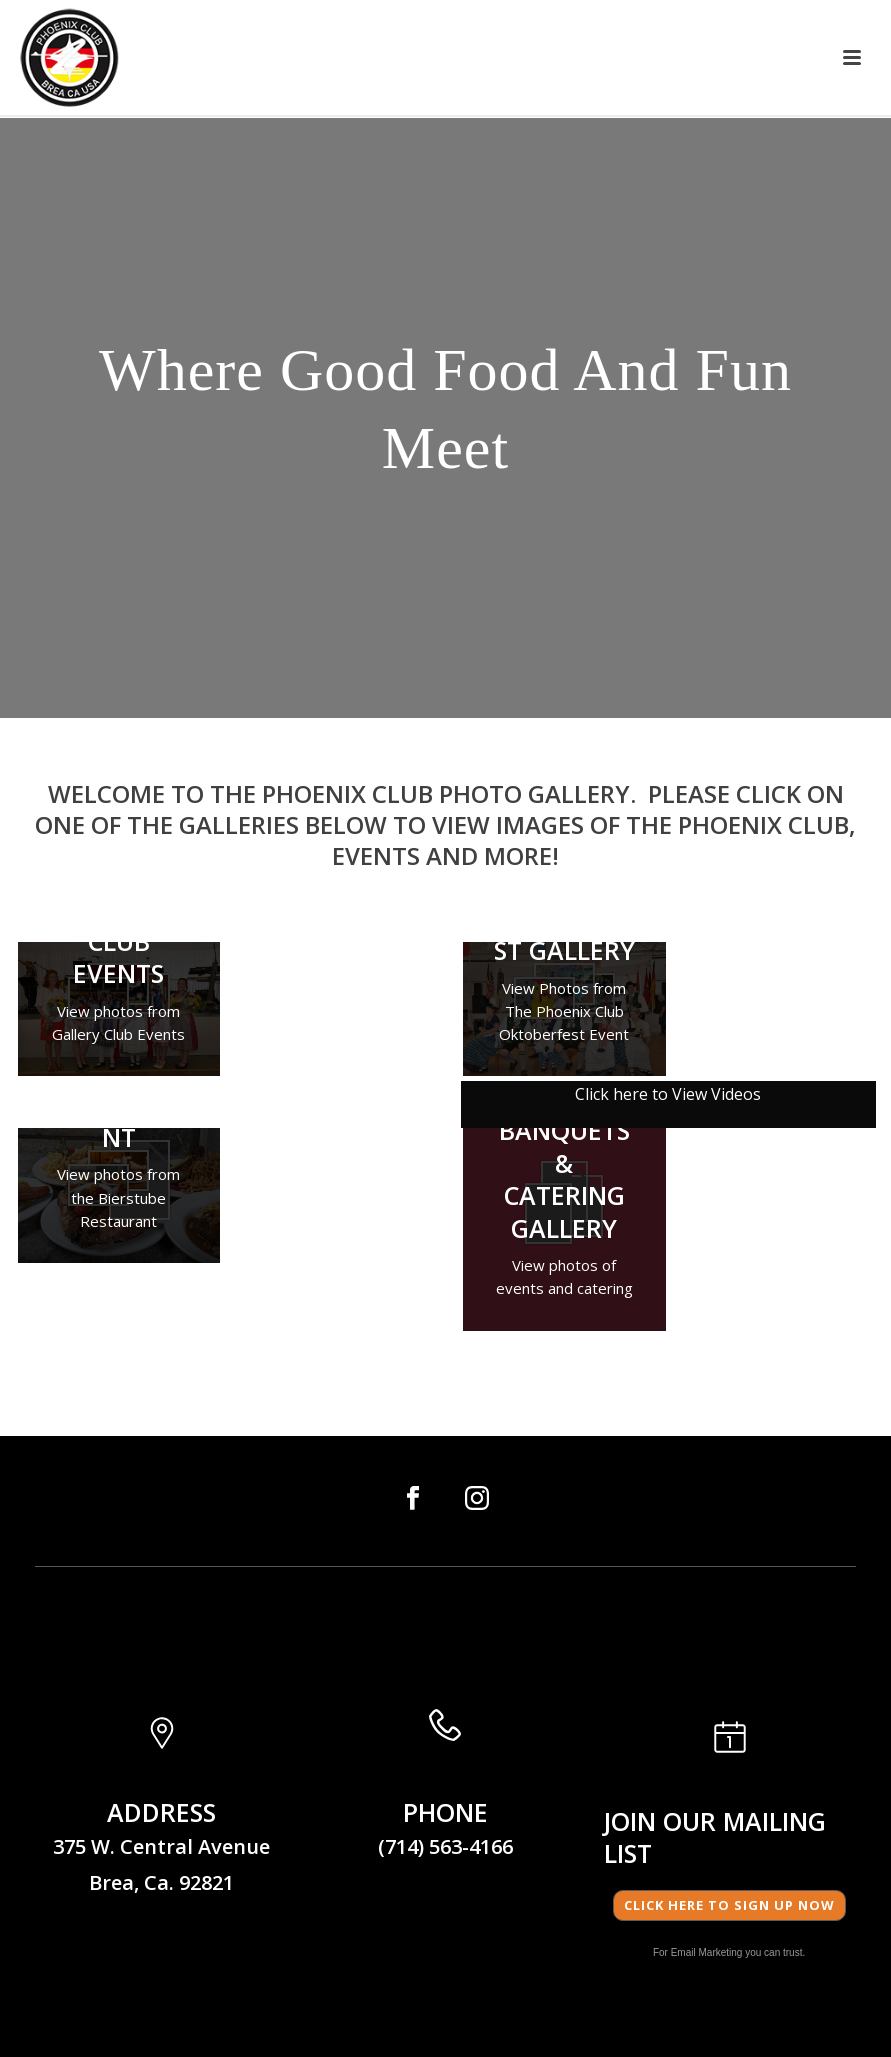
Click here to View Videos (668, 1094)
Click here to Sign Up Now (729, 1905)
